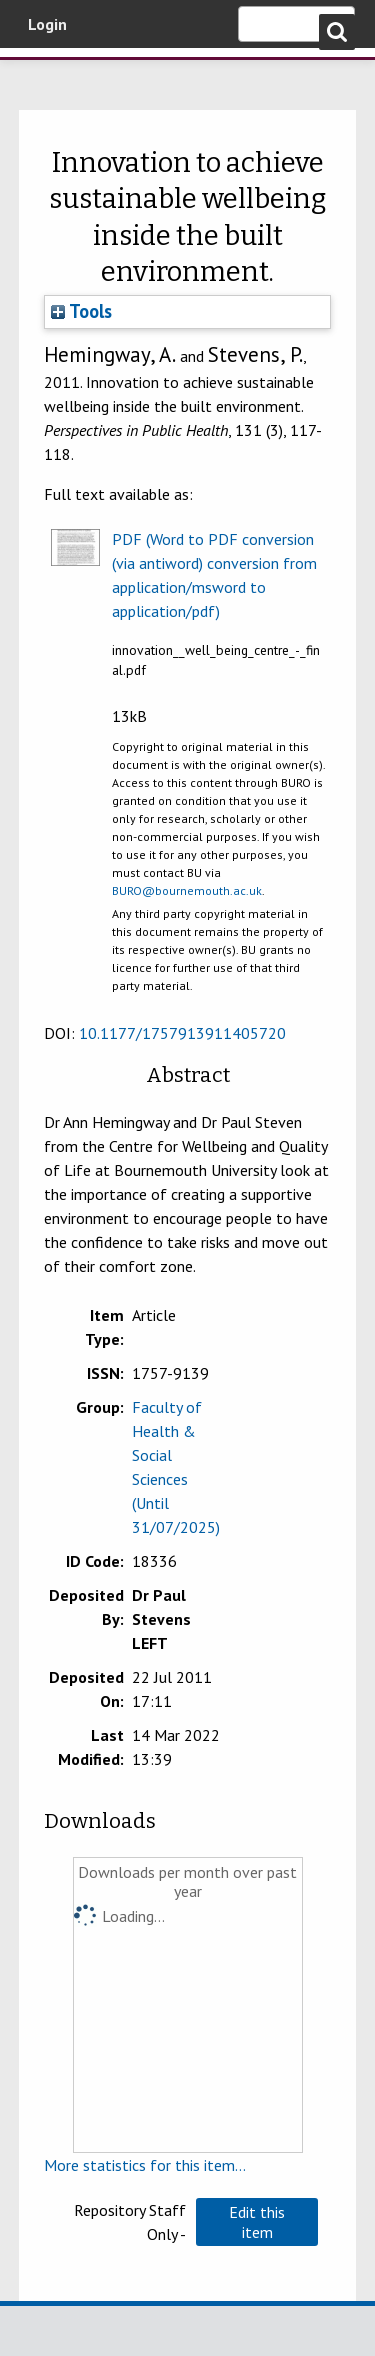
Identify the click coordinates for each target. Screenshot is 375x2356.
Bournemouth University (45, 75)
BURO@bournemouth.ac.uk (187, 890)
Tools (81, 311)
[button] (257, 2222)
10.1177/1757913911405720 (182, 1033)
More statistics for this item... (145, 2165)
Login (47, 24)
